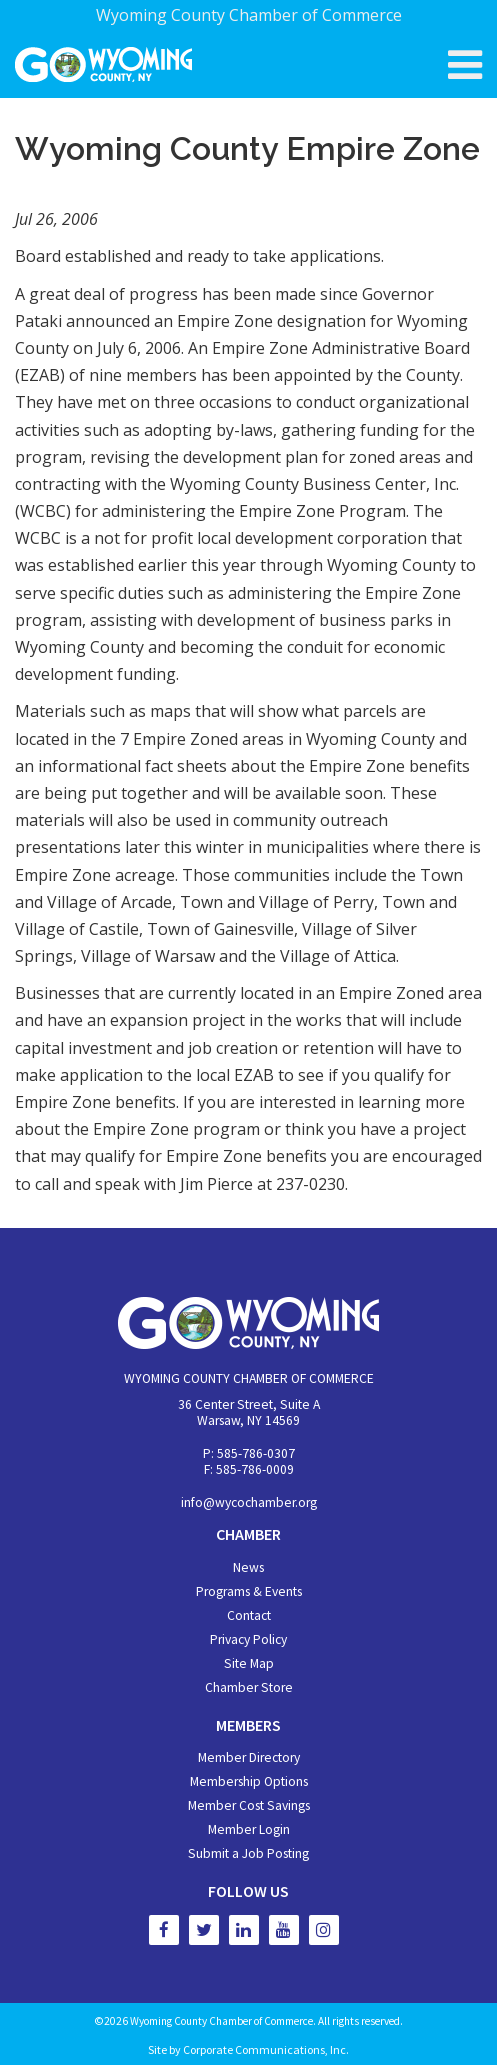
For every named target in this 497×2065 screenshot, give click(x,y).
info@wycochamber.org (249, 1502)
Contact (249, 1615)
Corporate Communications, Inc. (266, 2049)
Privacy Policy (248, 1639)
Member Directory (249, 1757)
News (248, 1567)
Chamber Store (249, 1687)
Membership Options (249, 1781)
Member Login (249, 1829)
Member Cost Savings (249, 1805)
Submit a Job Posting (248, 1853)
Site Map (249, 1663)
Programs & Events (249, 1591)
